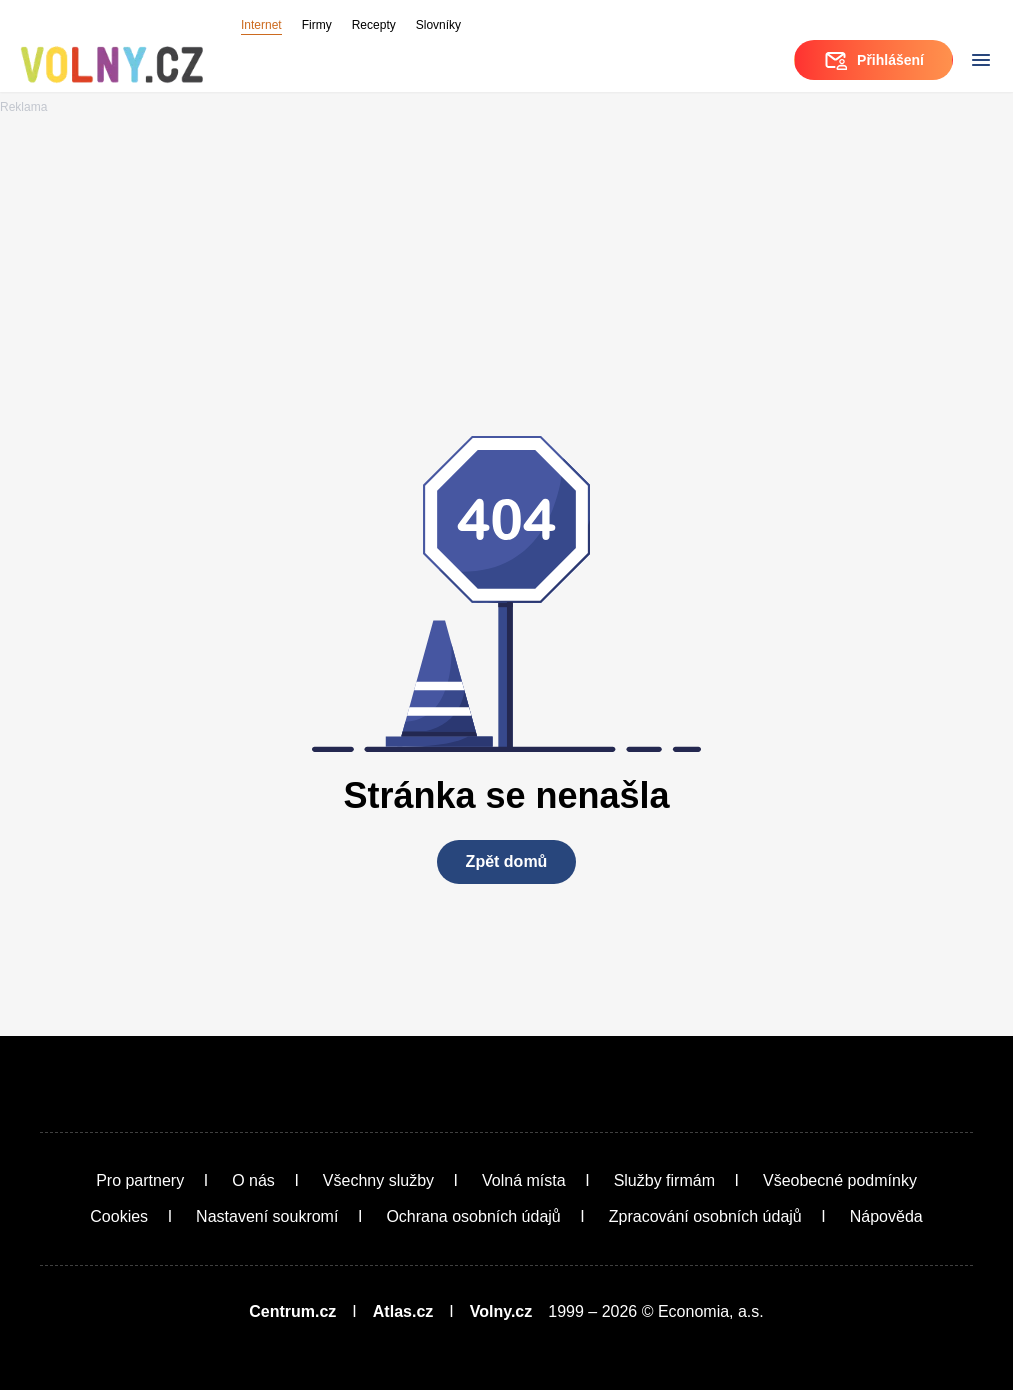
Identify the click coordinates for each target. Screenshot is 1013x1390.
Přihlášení (873, 60)
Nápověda (886, 1216)
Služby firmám (664, 1180)
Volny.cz (501, 1311)
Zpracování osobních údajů (705, 1216)
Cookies (119, 1216)
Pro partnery (140, 1180)
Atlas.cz (403, 1311)
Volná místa (524, 1180)
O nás (253, 1180)
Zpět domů (507, 861)
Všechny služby (378, 1180)
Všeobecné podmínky (840, 1180)
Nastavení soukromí (267, 1216)
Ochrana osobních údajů (473, 1216)
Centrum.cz (292, 1311)
